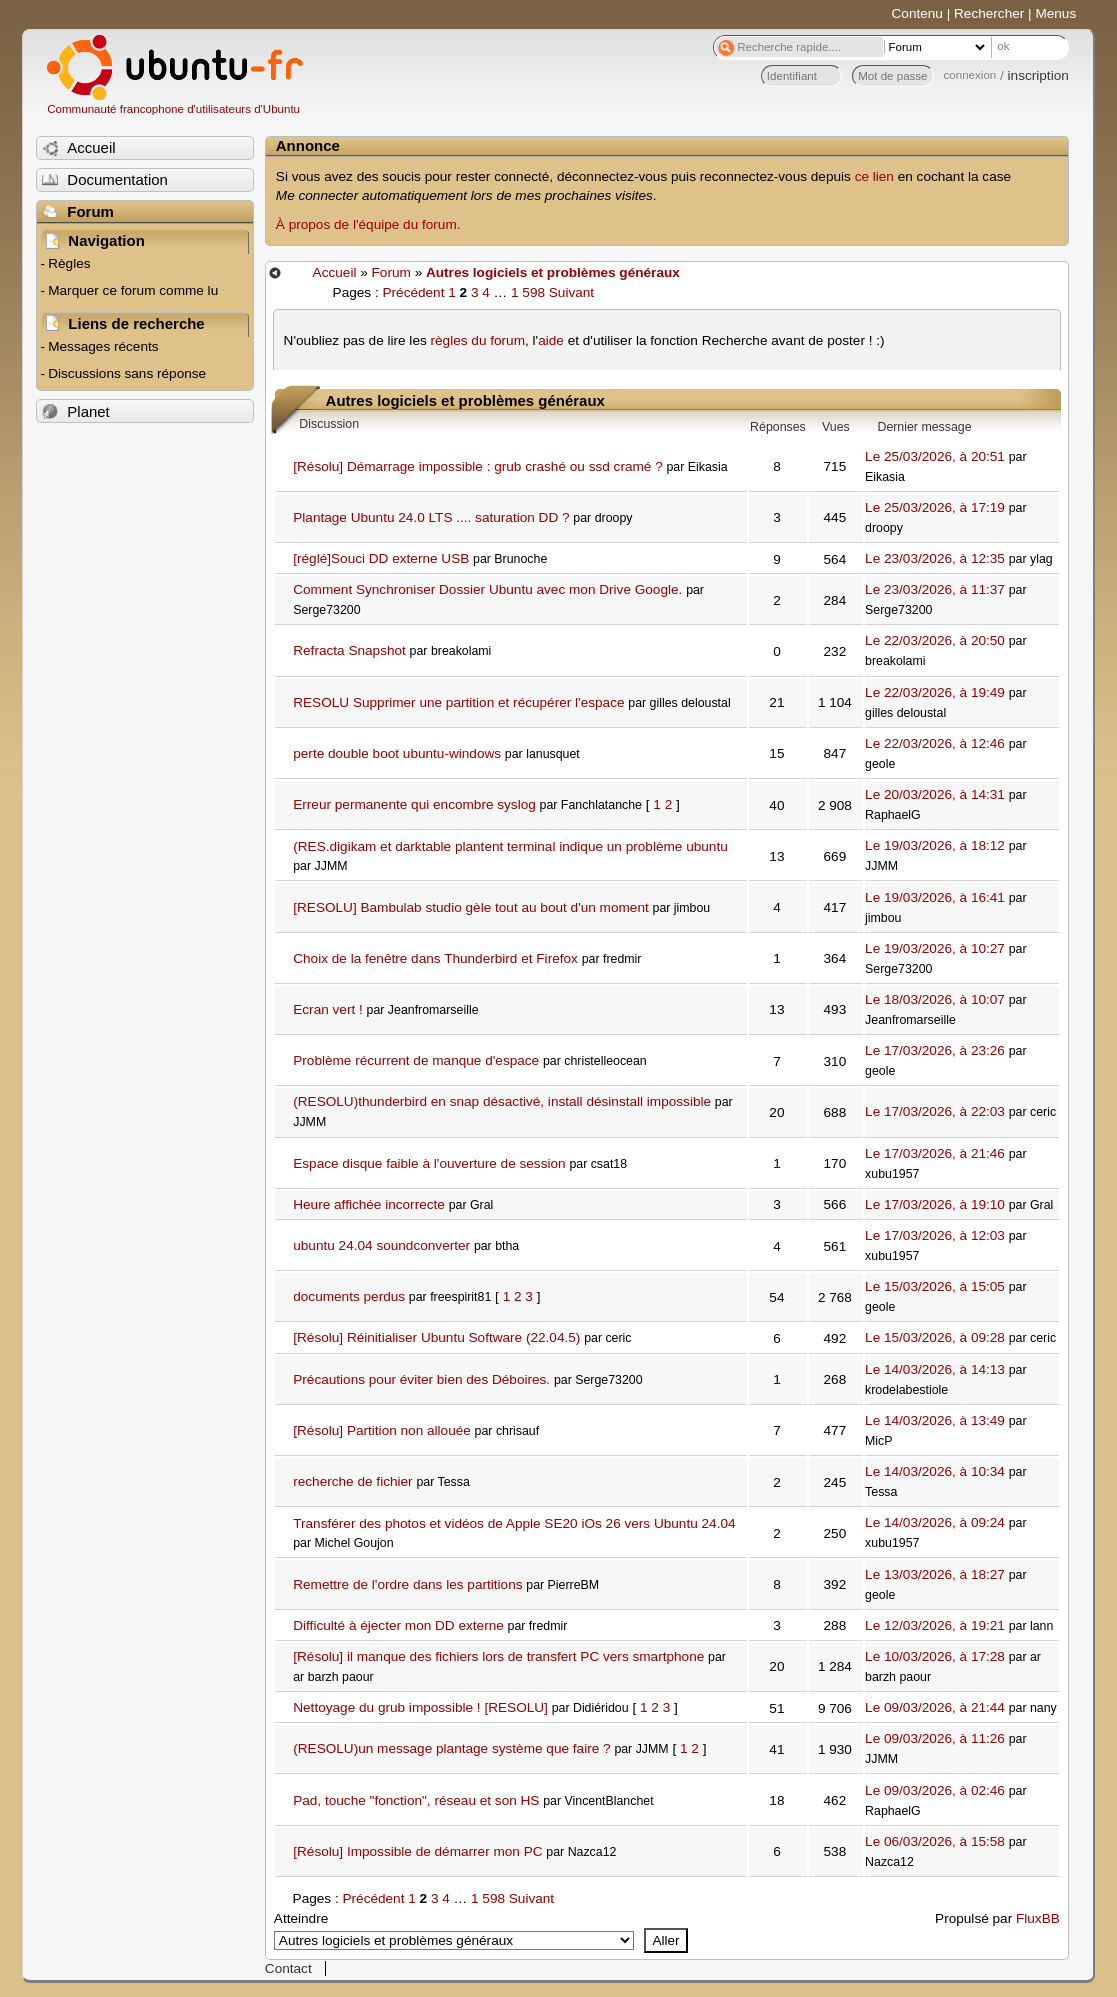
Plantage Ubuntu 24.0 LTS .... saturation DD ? (431, 517)
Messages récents (103, 346)
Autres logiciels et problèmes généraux (553, 272)
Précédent (413, 292)
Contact (288, 1968)
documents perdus (349, 1296)
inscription (1038, 75)
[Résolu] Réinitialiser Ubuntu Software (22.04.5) (436, 1337)
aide (551, 340)
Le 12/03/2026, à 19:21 (935, 1625)
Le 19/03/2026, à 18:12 (935, 845)
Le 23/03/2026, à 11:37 (935, 589)
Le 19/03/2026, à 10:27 (935, 948)
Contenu (917, 13)
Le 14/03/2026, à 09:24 (935, 1522)
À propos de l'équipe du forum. (368, 224)
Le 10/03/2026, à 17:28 (935, 1656)
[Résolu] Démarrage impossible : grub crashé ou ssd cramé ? (477, 466)
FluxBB (1038, 1918)
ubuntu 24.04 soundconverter (381, 1245)
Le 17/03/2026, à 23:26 (935, 1050)
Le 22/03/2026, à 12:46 (935, 743)
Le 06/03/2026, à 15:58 (935, 1841)
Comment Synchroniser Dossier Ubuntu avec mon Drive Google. (487, 589)
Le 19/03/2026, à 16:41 (935, 897)
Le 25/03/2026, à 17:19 (935, 507)
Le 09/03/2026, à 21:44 (935, 1707)
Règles (69, 263)
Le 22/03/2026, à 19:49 (935, 692)
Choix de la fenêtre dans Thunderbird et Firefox (435, 958)
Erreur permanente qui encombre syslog (414, 804)
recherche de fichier (352, 1481)
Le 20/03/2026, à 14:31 (935, 794)
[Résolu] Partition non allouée (382, 1430)
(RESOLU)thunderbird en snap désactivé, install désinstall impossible (502, 1101)
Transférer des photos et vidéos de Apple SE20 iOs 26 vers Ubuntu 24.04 (514, 1523)
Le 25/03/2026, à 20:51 (935, 456)
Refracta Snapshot (349, 650)
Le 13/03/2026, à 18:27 (935, 1574)
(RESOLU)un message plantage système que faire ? (451, 1748)
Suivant (571, 292)
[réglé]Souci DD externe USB (381, 558)
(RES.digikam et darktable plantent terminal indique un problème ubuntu (510, 846)
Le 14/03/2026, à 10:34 (935, 1471)
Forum (391, 272)
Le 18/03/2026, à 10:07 (935, 999)
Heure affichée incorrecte (369, 1204)
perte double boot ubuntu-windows (397, 753)
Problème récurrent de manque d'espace (416, 1060)
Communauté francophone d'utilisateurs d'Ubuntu (173, 109)
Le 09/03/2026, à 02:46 (935, 1790)
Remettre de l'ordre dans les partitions (407, 1584)
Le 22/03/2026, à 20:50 (935, 640)
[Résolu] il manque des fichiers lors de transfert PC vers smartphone (498, 1656)
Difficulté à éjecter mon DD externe (398, 1625)
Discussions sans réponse (127, 373)
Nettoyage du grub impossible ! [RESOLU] (420, 1707)
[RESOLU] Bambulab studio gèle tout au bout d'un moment (471, 907)
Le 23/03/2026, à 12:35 (935, 558)
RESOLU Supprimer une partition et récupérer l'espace (458, 702)
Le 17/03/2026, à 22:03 (935, 1111)
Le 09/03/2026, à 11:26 (935, 1738)
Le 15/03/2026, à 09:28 (935, 1337)
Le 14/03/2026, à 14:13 (935, 1369)
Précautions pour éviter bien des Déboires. (421, 1379)
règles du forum (478, 340)
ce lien (874, 176)
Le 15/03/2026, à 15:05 (935, 1286)
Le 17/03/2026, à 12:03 (935, 1235)
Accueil (335, 272)
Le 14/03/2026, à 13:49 (935, 1420)
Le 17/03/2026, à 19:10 (935, 1204)
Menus (1055, 13)
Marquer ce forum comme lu (133, 290)
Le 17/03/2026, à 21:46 (935, 1153)
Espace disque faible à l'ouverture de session (429, 1163)
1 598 (528, 292)
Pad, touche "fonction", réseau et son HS (416, 1800)
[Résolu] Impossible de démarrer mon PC (417, 1851)
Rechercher (989, 13)
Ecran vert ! (328, 1009)
